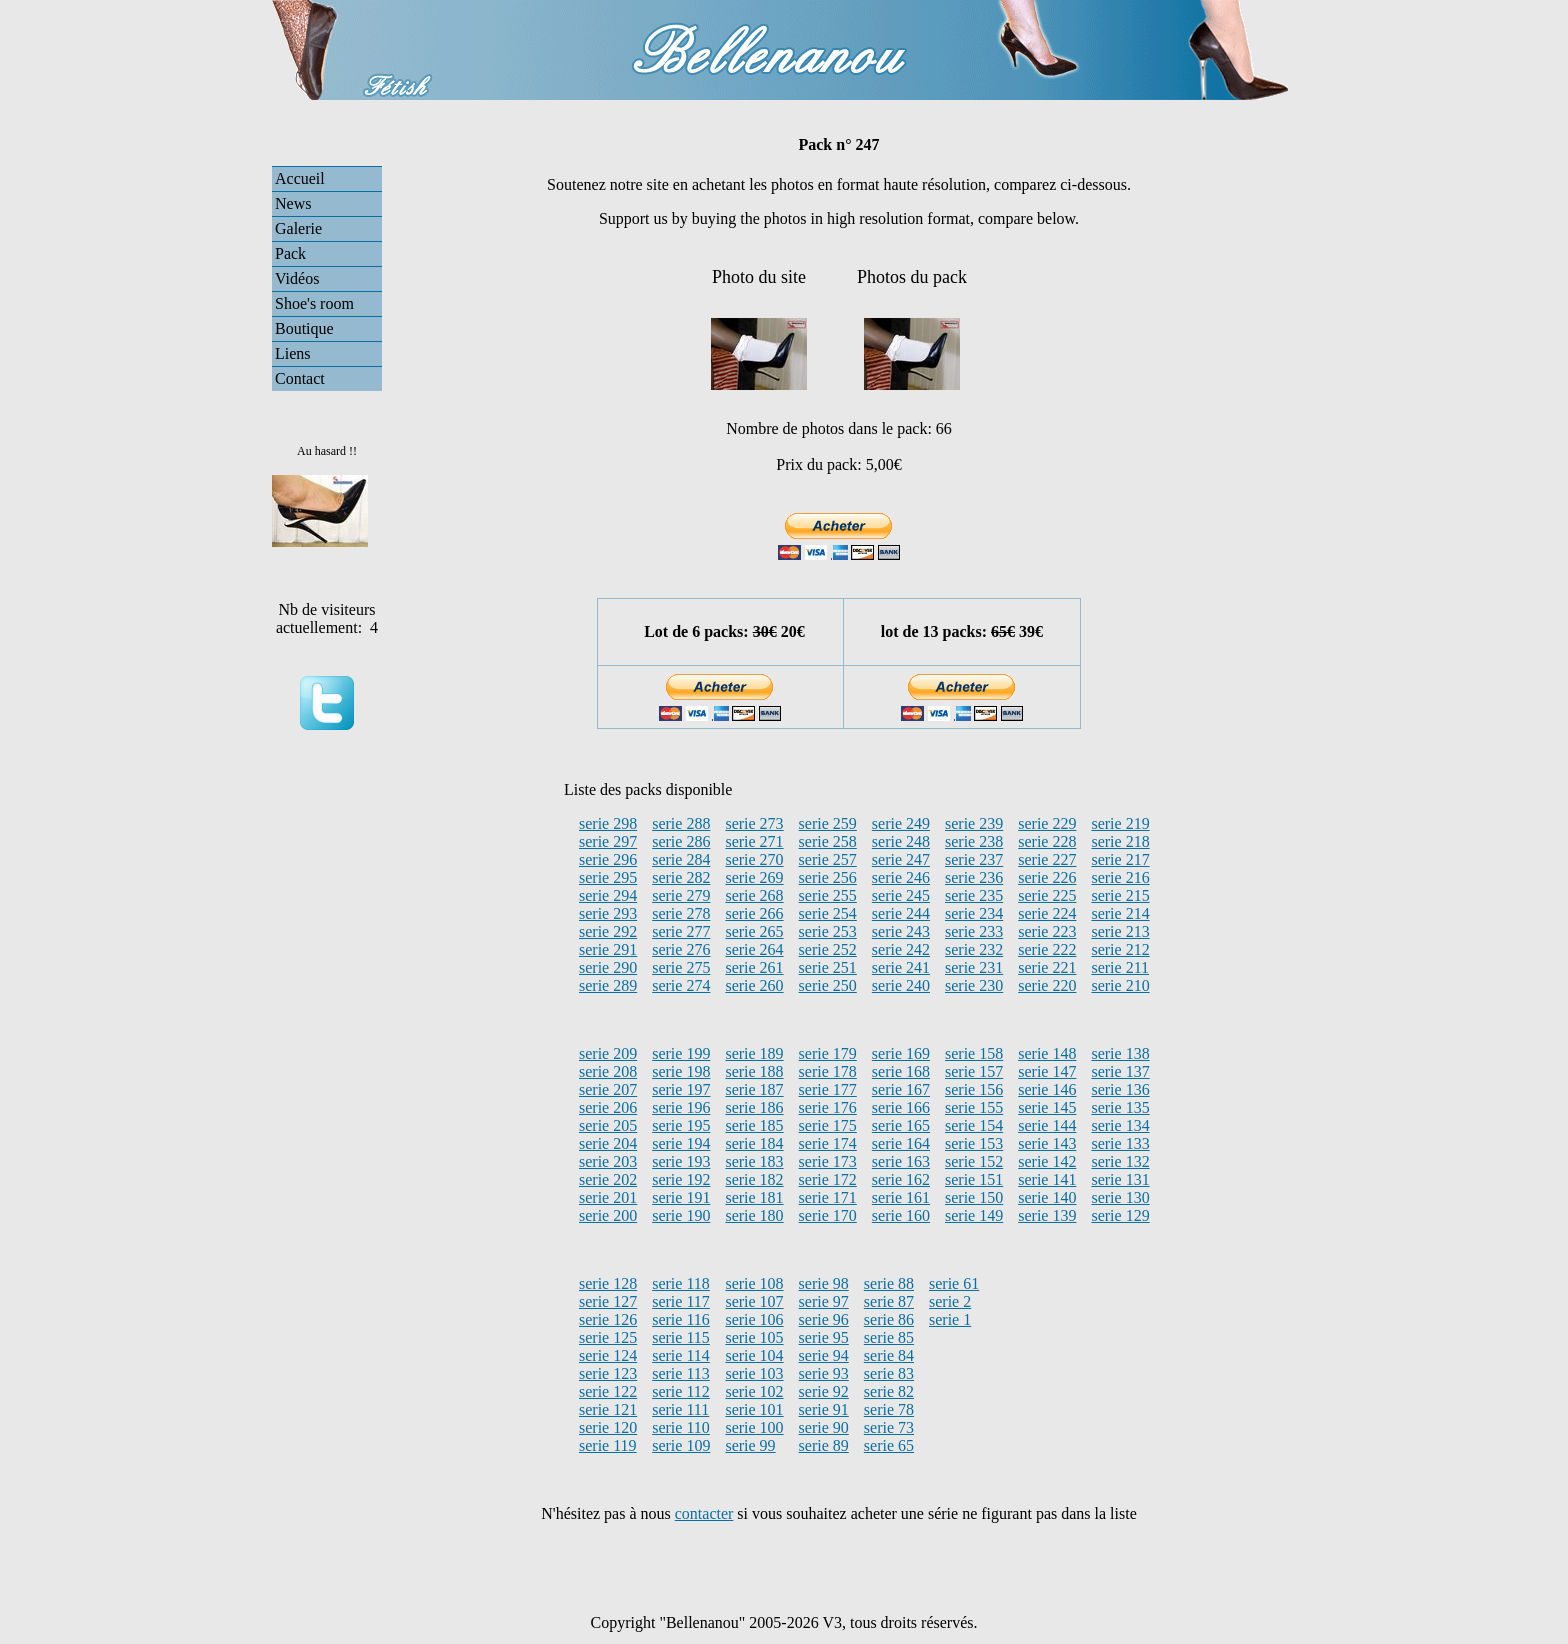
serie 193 (681, 1161)
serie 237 (974, 859)
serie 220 (1047, 985)
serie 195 (681, 1125)
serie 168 (901, 1071)
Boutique (304, 328)
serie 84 (889, 1355)
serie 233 (974, 931)
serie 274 (681, 985)
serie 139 (1047, 1215)
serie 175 (828, 1125)
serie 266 (754, 913)
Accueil (300, 178)
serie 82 (889, 1391)
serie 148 (1047, 1053)
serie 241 (901, 967)
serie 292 (608, 931)
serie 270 (754, 859)
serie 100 (754, 1427)
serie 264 (754, 949)
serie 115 (681, 1337)
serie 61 (954, 1283)
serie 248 (901, 841)
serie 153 (974, 1143)
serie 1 (950, 1319)
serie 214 (1120, 913)
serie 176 (828, 1107)
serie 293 (608, 913)
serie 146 (1047, 1089)
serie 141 (1047, 1179)
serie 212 (1120, 949)
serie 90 (824, 1427)
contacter (704, 1513)
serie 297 (608, 841)
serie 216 (1120, 877)
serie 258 (828, 841)
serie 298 (608, 823)
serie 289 (608, 985)
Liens (293, 353)
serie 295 (608, 877)
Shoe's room (314, 303)
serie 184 (754, 1143)
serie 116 (681, 1319)
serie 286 (681, 841)
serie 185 (754, 1125)
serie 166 (901, 1107)
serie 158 (974, 1053)
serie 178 (828, 1071)
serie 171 (828, 1197)
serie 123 (608, 1373)
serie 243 (901, 931)
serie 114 (681, 1355)
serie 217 (1120, 859)
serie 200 (608, 1215)
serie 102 (754, 1391)
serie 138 (1120, 1053)
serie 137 (1120, 1071)
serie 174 (828, 1143)
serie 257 (828, 859)
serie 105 (754, 1337)
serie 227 (1047, 859)
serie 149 (974, 1215)
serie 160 (901, 1215)
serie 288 (681, 823)
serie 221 (1047, 967)
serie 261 (754, 967)
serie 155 (974, 1107)
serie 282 (681, 877)
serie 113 (681, 1373)
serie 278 (681, 913)
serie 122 (608, 1391)
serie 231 (974, 967)
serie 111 (680, 1409)
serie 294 (608, 895)
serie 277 (681, 931)
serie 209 (608, 1053)
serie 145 (1047, 1107)
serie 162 (901, 1179)
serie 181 (754, 1197)
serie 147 (1047, 1071)
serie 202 (608, 1179)
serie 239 (974, 823)
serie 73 (889, 1427)
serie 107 (754, 1301)
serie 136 (1120, 1089)
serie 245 (901, 895)
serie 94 (824, 1355)
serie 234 (974, 913)
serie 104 (754, 1355)
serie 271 (754, 841)
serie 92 (824, 1391)
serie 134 (1120, 1125)
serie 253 (828, 931)
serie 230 (974, 985)
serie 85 (889, 1337)
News (293, 203)
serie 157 (974, 1071)
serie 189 (754, 1053)
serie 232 (974, 949)
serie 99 (750, 1445)
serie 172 (828, 1179)
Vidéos (297, 278)
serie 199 (681, 1053)
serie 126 (608, 1319)
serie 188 (754, 1071)
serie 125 (608, 1337)
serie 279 (681, 895)
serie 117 (681, 1301)
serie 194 (681, 1143)
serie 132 (1120, 1161)
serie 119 (608, 1445)
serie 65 (889, 1445)
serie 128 (608, 1283)
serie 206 (608, 1107)
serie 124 (608, 1355)
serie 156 (974, 1089)
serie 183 (754, 1161)
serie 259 (828, 823)
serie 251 (828, 967)
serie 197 (681, 1089)
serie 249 (901, 823)
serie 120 (608, 1427)
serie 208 (608, 1071)
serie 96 (824, 1319)
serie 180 (754, 1215)
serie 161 (901, 1197)
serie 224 (1047, 913)
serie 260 (754, 985)
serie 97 (824, 1301)
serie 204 (608, 1143)
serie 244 (901, 913)
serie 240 (901, 985)
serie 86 (889, 1319)
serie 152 (974, 1161)
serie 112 (681, 1391)
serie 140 (1047, 1197)
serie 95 (824, 1337)
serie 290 (608, 967)
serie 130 (1120, 1197)
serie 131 (1120, 1179)
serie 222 (1047, 949)
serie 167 (901, 1089)
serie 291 (608, 949)
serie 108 (754, 1283)
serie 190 (681, 1215)
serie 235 (974, 895)
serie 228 (1047, 841)
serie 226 (1047, 877)
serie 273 (754, 823)
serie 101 (754, 1409)
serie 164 (901, 1143)
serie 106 (754, 1319)
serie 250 (828, 985)
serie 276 (681, 949)
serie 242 (901, 949)
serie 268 (754, 895)
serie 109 (681, 1445)
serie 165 (901, 1125)
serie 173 (828, 1161)
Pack (290, 253)
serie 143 (1047, 1143)
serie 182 (754, 1179)
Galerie (298, 228)
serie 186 (754, 1107)
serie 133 (1120, 1143)
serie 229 (1047, 823)
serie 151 (974, 1179)
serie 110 (681, 1427)
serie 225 (1047, 895)
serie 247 (901, 859)
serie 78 (889, 1409)
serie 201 (608, 1197)
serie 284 (681, 859)
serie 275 (681, 967)
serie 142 (1047, 1161)
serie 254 (828, 913)
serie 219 (1120, 823)
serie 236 (974, 877)
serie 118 (681, 1283)
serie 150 (974, 1197)
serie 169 (901, 1053)
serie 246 (901, 877)
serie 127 (608, 1301)
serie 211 (1120, 967)
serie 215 (1120, 895)
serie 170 (828, 1215)
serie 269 (754, 877)
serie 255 (828, 895)
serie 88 (889, 1283)
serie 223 (1047, 931)
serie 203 (608, 1161)
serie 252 (828, 949)
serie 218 (1120, 841)
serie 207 (608, 1089)
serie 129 (1120, 1215)
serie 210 (1120, 985)
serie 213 (1120, 931)
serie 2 (950, 1301)
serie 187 (754, 1089)
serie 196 (681, 1107)
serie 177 (828, 1089)
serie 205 (608, 1125)
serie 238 (974, 841)
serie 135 (1120, 1107)
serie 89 (824, 1445)
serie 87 (889, 1301)
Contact (300, 378)
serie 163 (901, 1161)
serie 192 (681, 1179)
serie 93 (824, 1373)
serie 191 (681, 1197)
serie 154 (974, 1125)
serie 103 (754, 1373)
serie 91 (824, 1409)
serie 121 (608, 1409)
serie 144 (1047, 1125)
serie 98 (824, 1283)
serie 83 (889, 1373)
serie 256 (828, 877)
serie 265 (754, 931)
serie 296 (608, 859)
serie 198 (681, 1071)
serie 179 (828, 1053)
